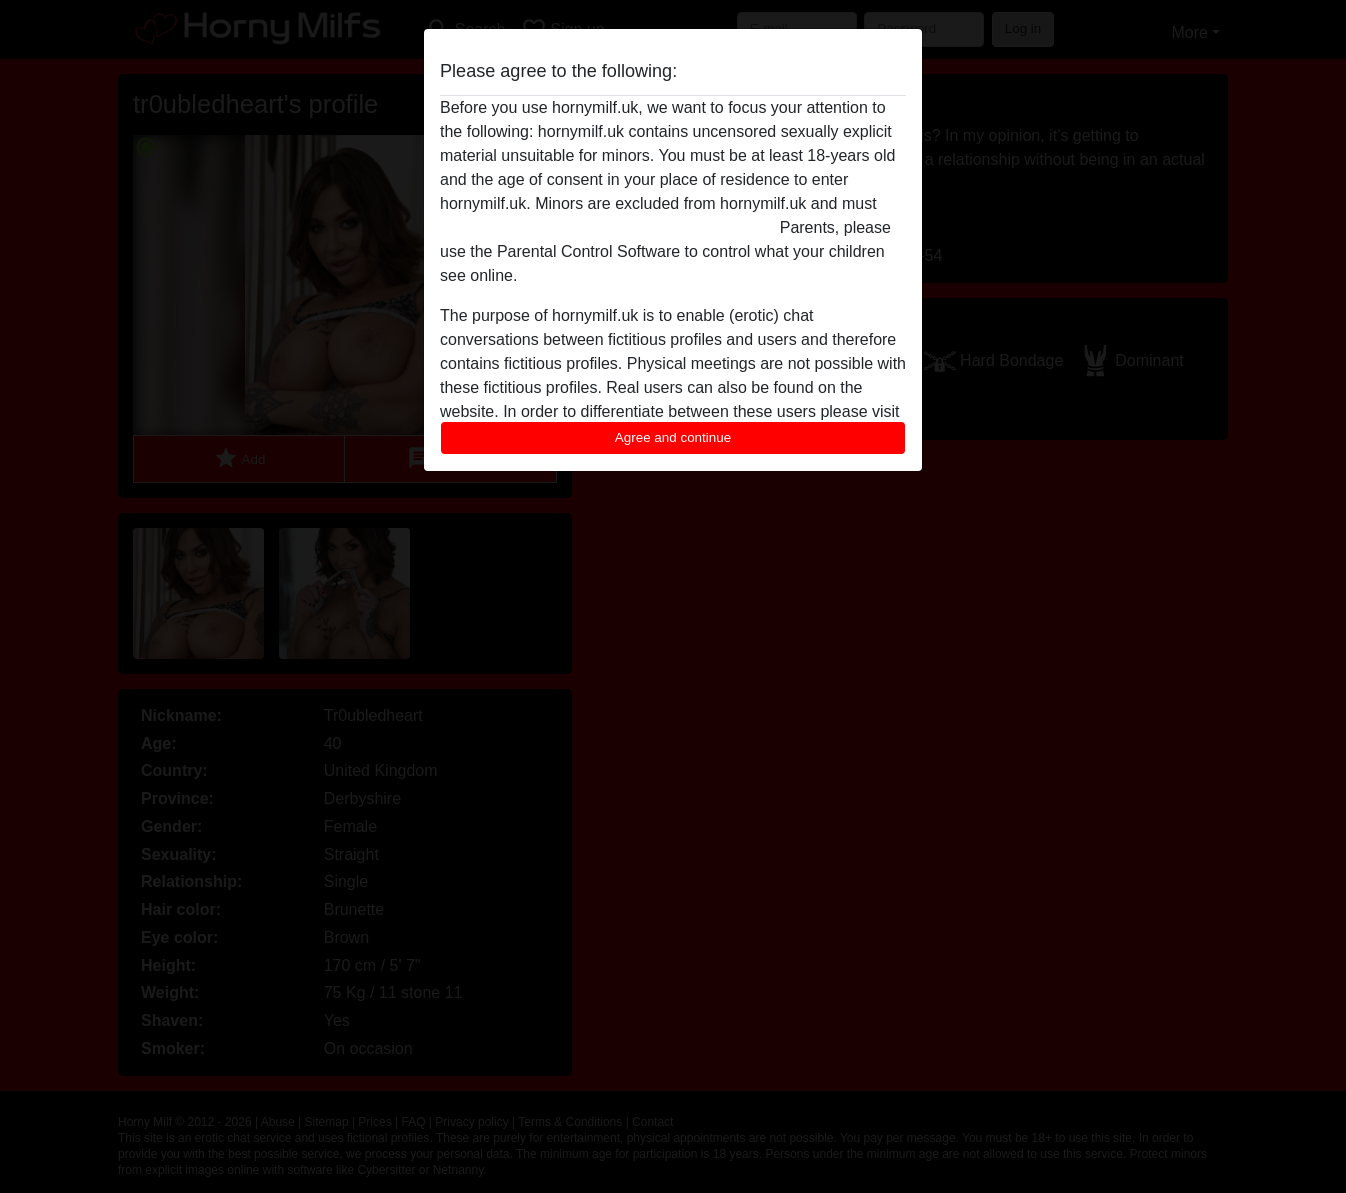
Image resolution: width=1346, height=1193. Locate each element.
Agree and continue (673, 437)
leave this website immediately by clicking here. (607, 227)
